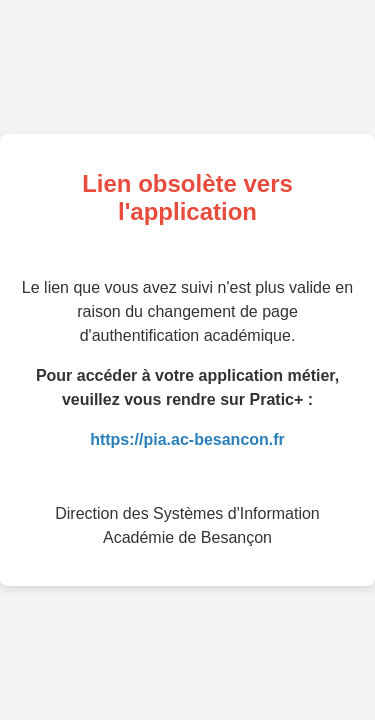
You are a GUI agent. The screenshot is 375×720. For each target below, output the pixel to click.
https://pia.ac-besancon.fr (187, 439)
